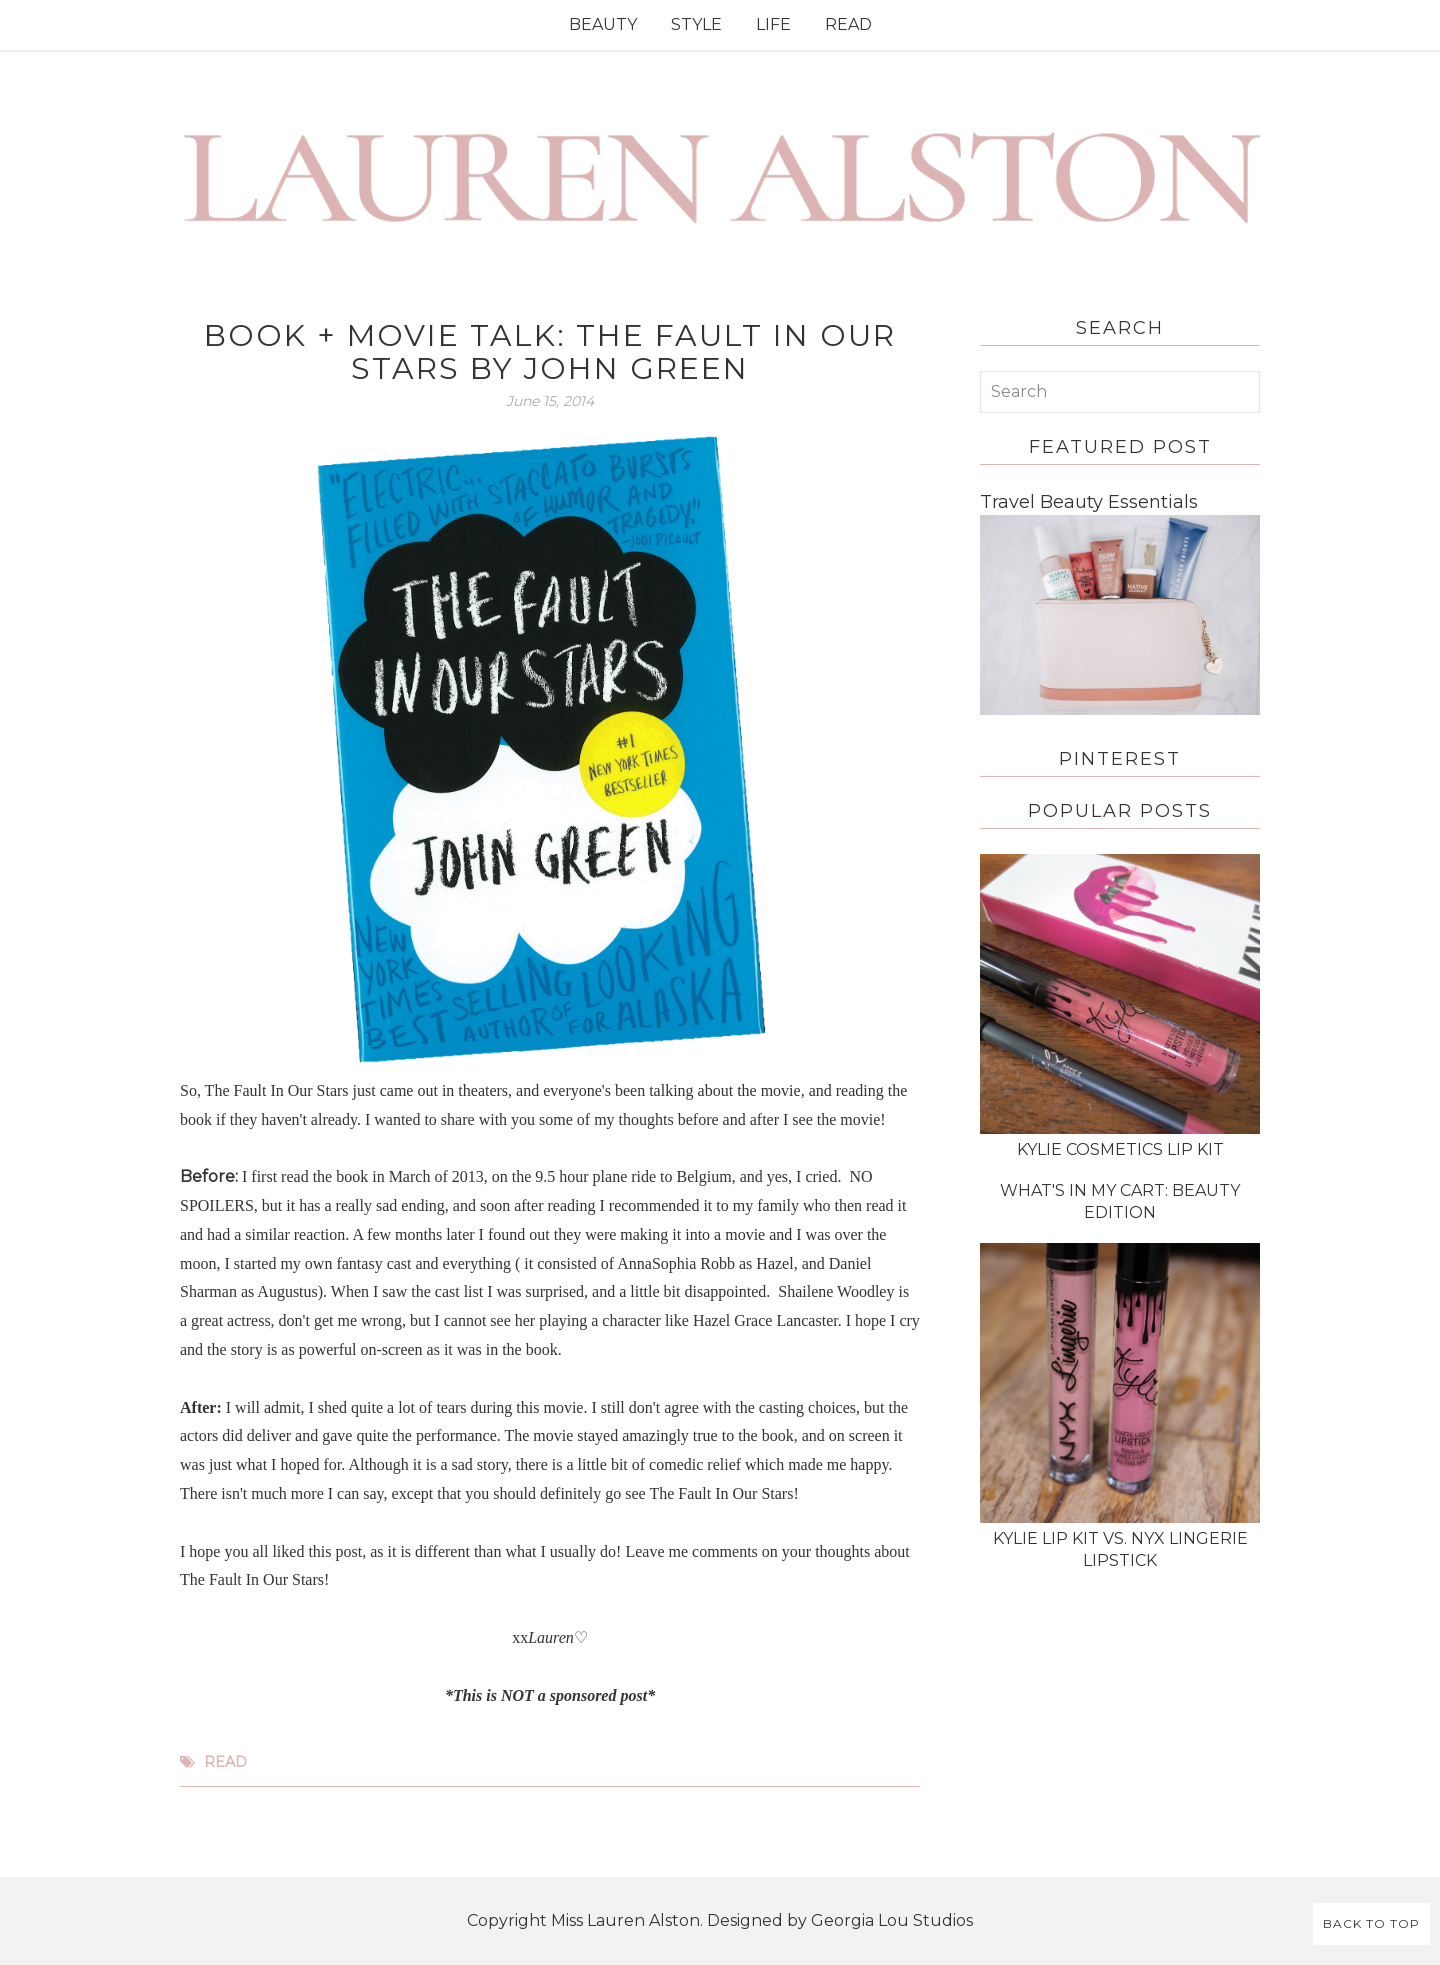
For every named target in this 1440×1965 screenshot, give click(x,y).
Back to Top (1371, 1923)
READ (848, 24)
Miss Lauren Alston (625, 1920)
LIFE (773, 24)
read (225, 1762)
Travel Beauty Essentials (1089, 502)
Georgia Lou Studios (892, 1920)
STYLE (696, 24)
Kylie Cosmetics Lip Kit (1120, 1149)
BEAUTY (603, 24)
